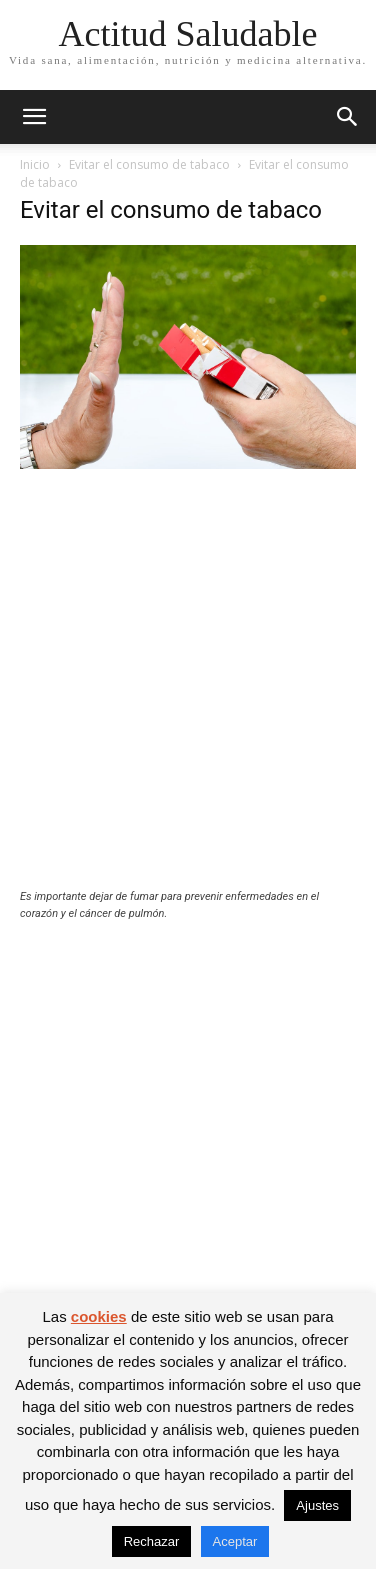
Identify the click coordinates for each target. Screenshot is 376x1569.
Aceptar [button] (235, 1541)
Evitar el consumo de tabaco (149, 164)
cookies (99, 1316)
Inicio (35, 164)
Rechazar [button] (152, 1541)
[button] (34, 117)
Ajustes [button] (317, 1505)
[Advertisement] (188, 692)
